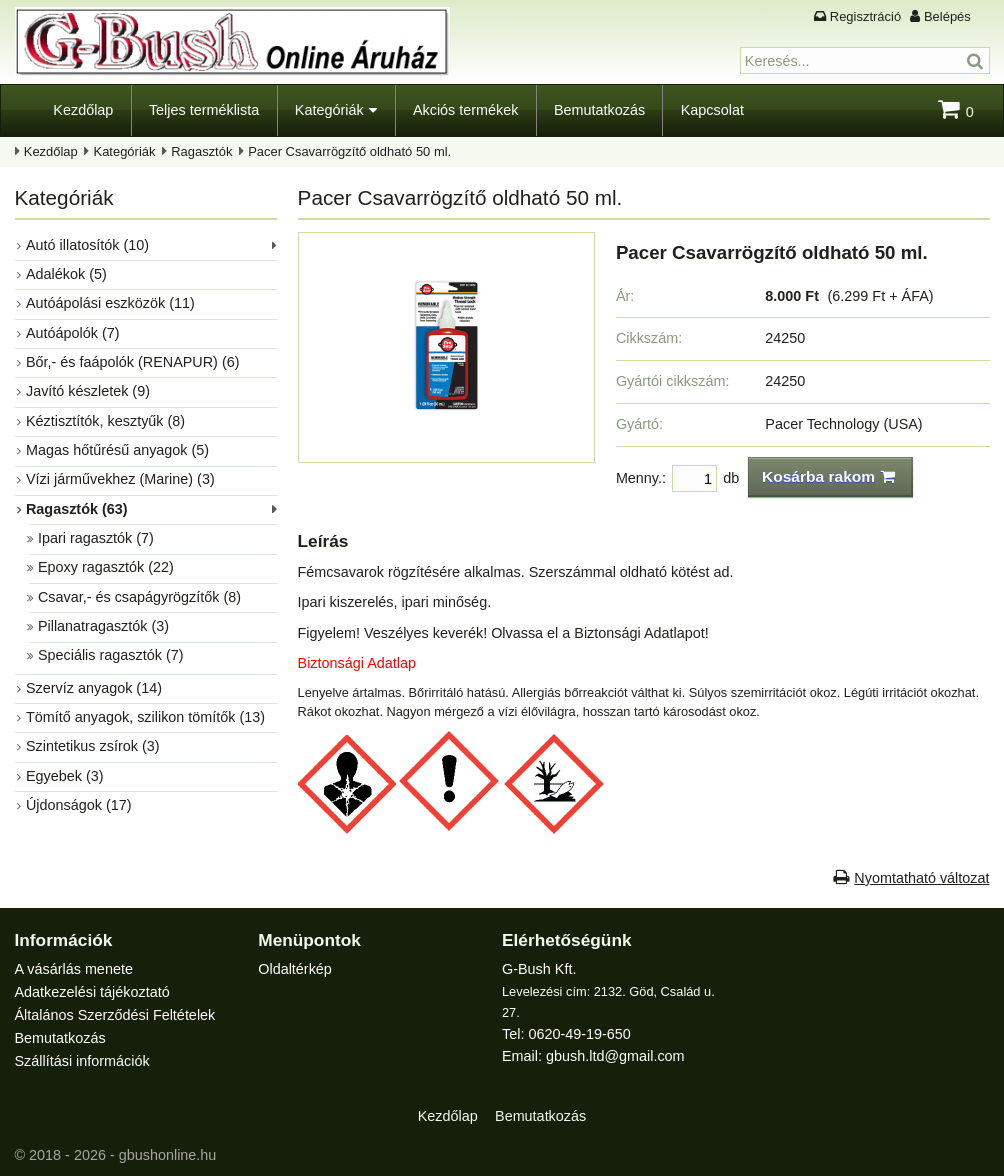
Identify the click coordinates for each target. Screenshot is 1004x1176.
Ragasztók (201, 151)
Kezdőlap (83, 110)
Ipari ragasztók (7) (96, 538)
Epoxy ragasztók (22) (106, 567)
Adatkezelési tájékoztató (92, 992)
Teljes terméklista (204, 110)
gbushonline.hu (168, 1155)
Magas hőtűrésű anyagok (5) (117, 450)
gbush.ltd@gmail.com (615, 1056)
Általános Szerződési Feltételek (115, 1015)
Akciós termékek (466, 110)
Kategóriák (329, 110)
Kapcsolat (712, 110)
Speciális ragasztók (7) (111, 655)
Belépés (947, 16)
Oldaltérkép (295, 969)
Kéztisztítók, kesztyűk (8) (105, 421)
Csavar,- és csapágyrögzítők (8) (139, 597)
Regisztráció (865, 16)
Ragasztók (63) (77, 509)
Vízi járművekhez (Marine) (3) (120, 479)
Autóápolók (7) (73, 333)
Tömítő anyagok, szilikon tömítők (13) (145, 717)
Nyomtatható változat (921, 878)
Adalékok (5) (66, 274)
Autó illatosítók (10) (87, 245)
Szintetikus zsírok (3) (93, 746)
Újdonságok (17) (79, 805)
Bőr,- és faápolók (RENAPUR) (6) (133, 362)
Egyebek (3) (65, 776)
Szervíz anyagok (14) (94, 688)
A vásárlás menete (74, 969)
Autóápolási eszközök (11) (110, 303)
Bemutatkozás (599, 110)
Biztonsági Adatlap (357, 663)
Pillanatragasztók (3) (103, 626)
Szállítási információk (82, 1061)
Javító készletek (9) (88, 391)
